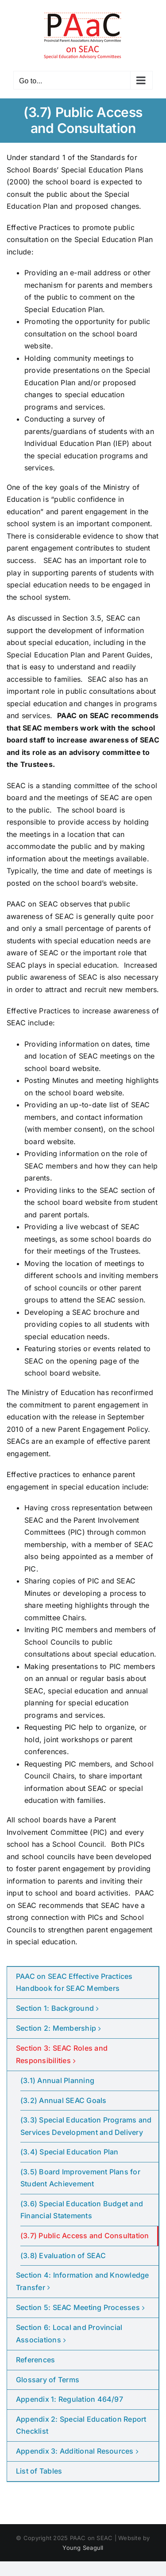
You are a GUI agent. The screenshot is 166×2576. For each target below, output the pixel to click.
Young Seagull (82, 2547)
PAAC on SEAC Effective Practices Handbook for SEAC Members (74, 1982)
